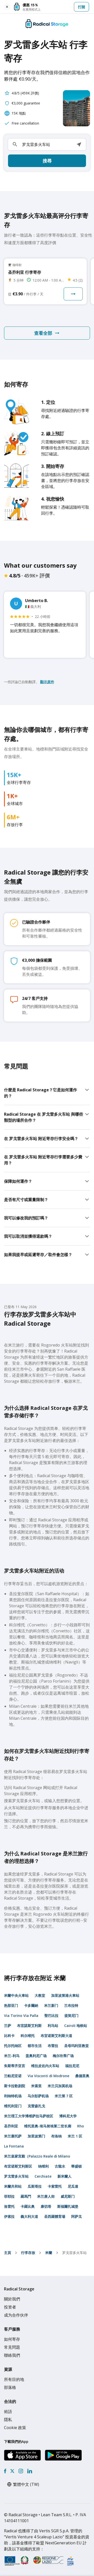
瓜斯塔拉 (35, 2186)
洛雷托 (9, 2206)
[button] (51, 7)
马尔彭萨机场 (38, 2096)
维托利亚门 (13, 2106)
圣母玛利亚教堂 (76, 2045)
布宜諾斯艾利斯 (29, 2025)
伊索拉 (9, 2216)
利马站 (53, 2025)
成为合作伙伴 (16, 2315)
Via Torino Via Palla (21, 2015)
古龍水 (60, 2166)
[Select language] (23, 2484)
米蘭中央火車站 (16, 1995)
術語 (8, 2411)
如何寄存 (12, 2339)
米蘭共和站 (13, 2186)
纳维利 (43, 2166)
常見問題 (12, 2347)
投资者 (10, 2307)
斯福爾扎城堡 (67, 2206)
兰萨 (7, 2025)
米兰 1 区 (75, 2136)
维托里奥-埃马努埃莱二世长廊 (47, 2126)
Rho (80, 2126)
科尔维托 (28, 2035)
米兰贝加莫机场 (60, 2085)
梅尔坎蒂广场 (63, 2055)
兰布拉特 (71, 2005)
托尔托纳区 (13, 2045)
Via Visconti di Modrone (48, 2075)
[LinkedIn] (29, 2471)
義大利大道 (29, 2216)
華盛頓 (76, 2166)
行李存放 (28, 2252)
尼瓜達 (73, 2186)
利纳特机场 (13, 2096)
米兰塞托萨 (13, 2136)
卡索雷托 (55, 2186)
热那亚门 (11, 2005)
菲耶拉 (9, 2196)
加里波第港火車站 (65, 1995)
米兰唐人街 (46, 2196)
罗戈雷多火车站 (16, 2176)
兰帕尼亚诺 (13, 2075)
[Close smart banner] (7, 7)
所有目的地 (14, 2379)
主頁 (7, 2252)
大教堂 (40, 1995)
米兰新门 (51, 2005)
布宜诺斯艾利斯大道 (56, 2035)
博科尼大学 (68, 2116)
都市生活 (35, 2045)
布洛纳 (56, 2136)
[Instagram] (20, 2471)
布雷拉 (53, 2045)
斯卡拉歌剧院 (14, 2085)
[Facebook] (5, 2471)
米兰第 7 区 (64, 2096)
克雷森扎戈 (36, 2106)
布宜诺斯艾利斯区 (18, 2166)
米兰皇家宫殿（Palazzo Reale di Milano (37, 2156)
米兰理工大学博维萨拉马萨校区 (28, 2116)
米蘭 (48, 2252)
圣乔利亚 (11, 2126)
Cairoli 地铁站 (75, 2025)
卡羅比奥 (28, 2206)
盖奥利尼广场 (36, 2055)
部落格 (10, 2387)
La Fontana (14, 2146)
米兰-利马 (12, 2055)
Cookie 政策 (15, 2427)
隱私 (8, 2419)
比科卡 (9, 2035)
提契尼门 (71, 2015)
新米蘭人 (64, 2176)
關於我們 (12, 2299)
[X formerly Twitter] (12, 2471)
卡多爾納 (31, 2005)
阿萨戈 (76, 2216)
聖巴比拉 (51, 2015)
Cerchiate (43, 2176)
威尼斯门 (68, 2196)
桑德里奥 (82, 2075)
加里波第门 (36, 2136)
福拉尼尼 (72, 2065)
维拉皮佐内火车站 (45, 2065)
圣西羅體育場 (54, 2216)
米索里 (36, 2085)
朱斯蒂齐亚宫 (14, 2065)
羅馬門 (26, 2196)
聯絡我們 (12, 2355)
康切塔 (46, 2206)
